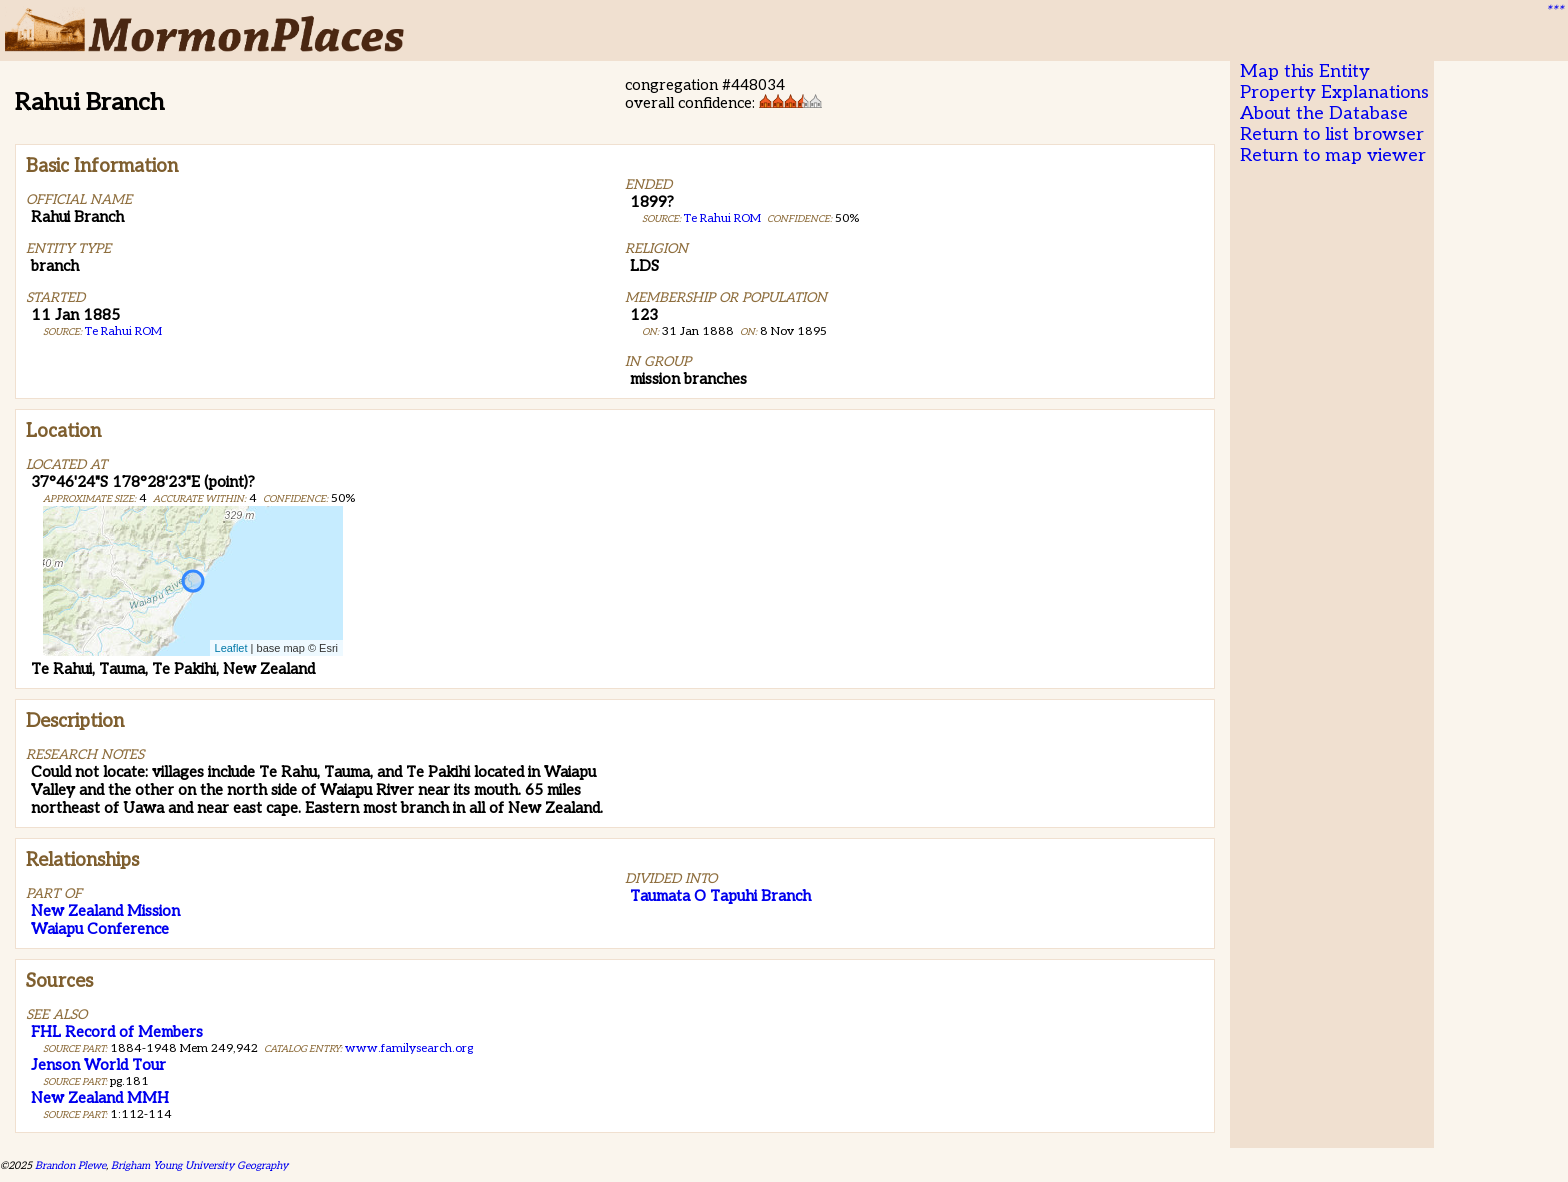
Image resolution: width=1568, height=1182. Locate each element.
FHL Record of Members (117, 1032)
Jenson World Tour (98, 1065)
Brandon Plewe (70, 1165)
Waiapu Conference (100, 929)
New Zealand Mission (105, 911)
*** (1554, 11)
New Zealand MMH (100, 1098)
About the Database (1324, 113)
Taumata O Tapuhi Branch (720, 896)
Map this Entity (1305, 71)
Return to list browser (1332, 134)
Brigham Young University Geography (199, 1165)
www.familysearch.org (409, 1048)
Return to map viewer (1333, 155)
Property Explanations (1334, 92)
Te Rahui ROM (123, 331)
